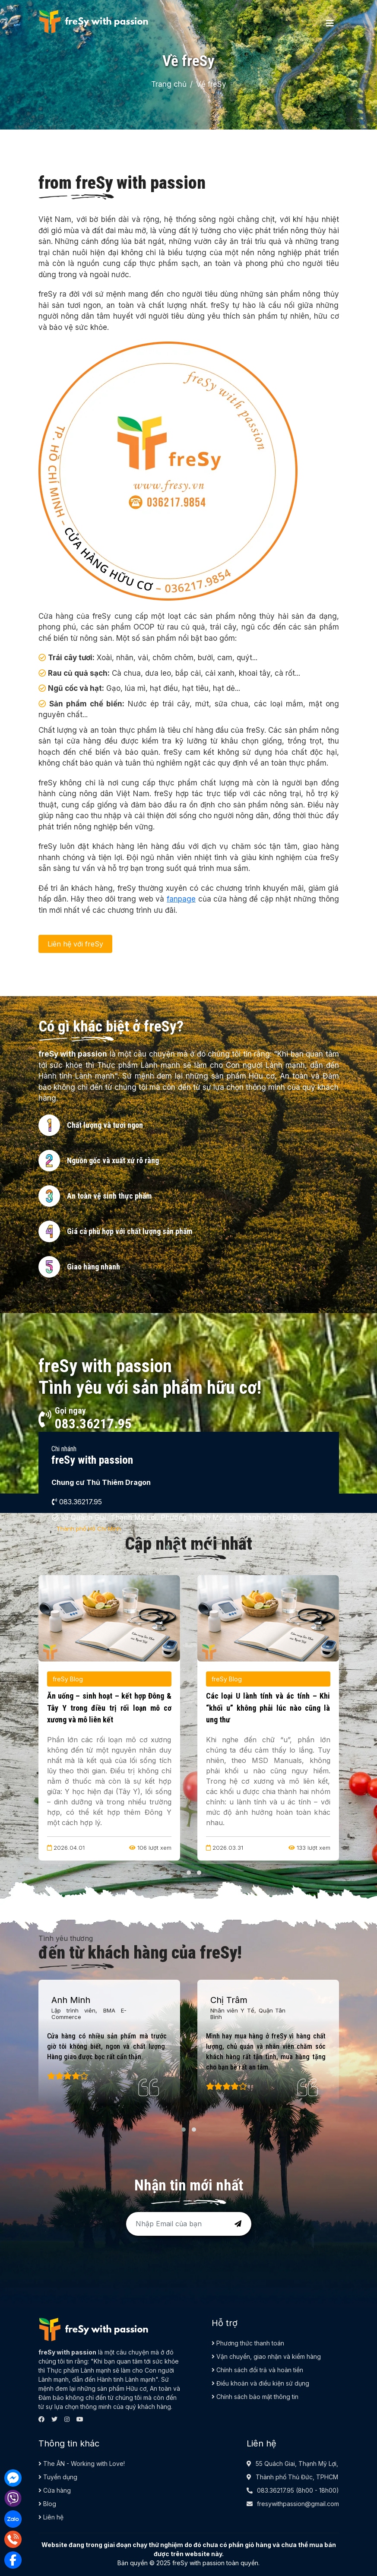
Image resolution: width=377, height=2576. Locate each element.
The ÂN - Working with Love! (81, 2463)
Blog (47, 2503)
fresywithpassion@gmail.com (298, 2503)
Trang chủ (169, 84)
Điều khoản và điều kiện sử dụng (260, 2383)
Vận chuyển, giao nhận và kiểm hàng (266, 2356)
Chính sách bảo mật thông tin (255, 2396)
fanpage (181, 899)
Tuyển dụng (57, 2477)
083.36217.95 (275, 2490)
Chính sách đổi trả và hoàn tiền (257, 2369)
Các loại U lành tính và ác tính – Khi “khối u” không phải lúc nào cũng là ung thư (268, 1707)
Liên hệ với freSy (75, 944)
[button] (168, 1547)
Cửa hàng (54, 2490)
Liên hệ (50, 2517)
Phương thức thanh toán (248, 2343)
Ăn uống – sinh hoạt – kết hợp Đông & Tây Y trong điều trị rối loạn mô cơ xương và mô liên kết (109, 1707)
